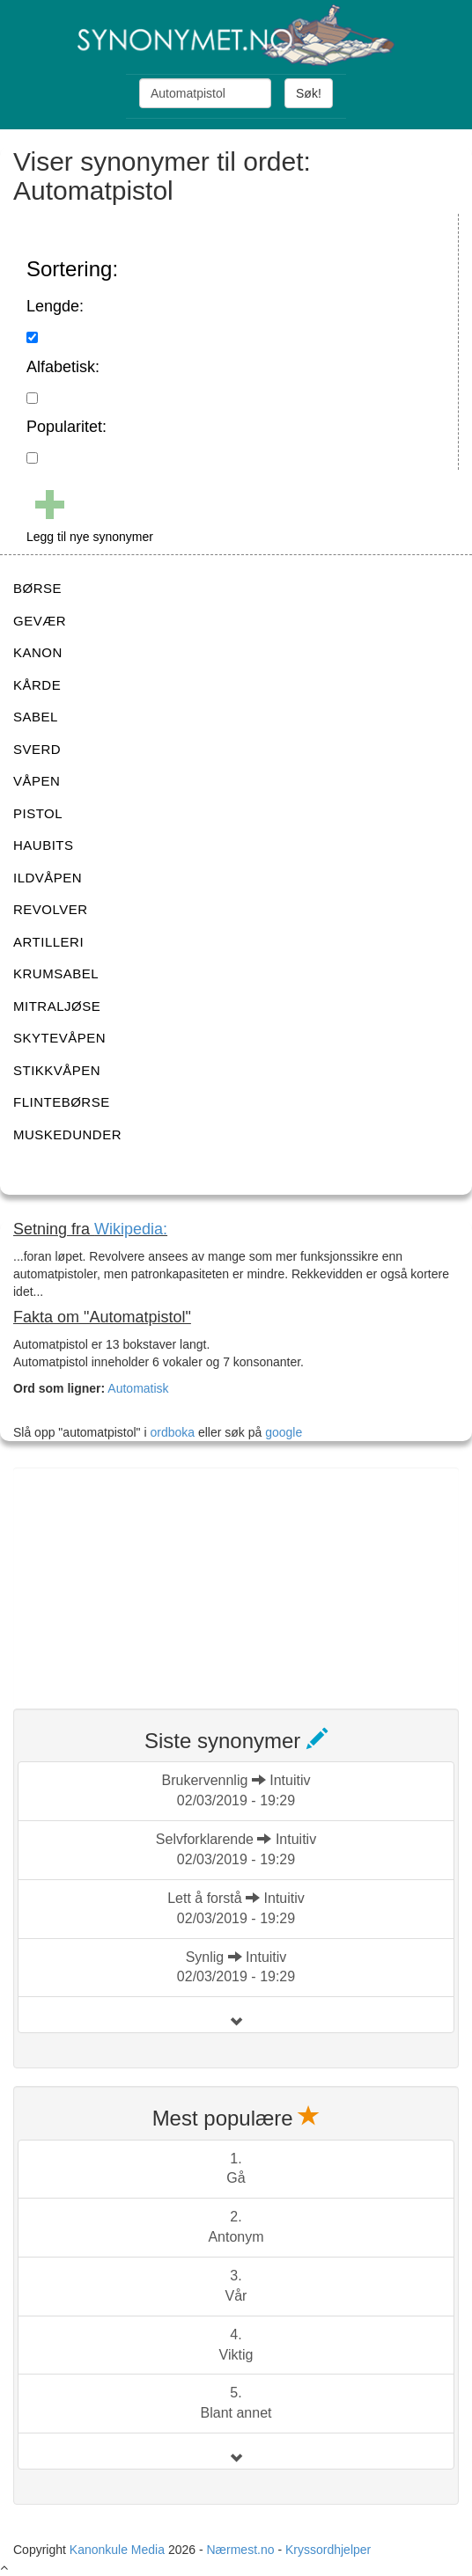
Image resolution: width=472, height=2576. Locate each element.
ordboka (171, 1432)
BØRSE (37, 588)
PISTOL (38, 813)
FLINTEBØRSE (61, 1101)
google (283, 1432)
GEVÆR (39, 620)
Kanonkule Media (119, 2550)
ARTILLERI (48, 941)
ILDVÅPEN (47, 877)
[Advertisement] (145, 1577)
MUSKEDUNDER (67, 1134)
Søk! (308, 93)
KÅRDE (37, 684)
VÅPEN (36, 780)
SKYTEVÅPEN (59, 1037)
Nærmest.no (240, 2550)
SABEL (35, 716)
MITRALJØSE (56, 1006)
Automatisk (137, 1388)
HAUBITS (43, 845)
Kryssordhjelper (328, 2550)
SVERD (37, 749)
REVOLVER (50, 909)
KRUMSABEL (56, 973)
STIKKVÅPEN (56, 1070)
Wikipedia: (130, 1229)
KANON (38, 652)
